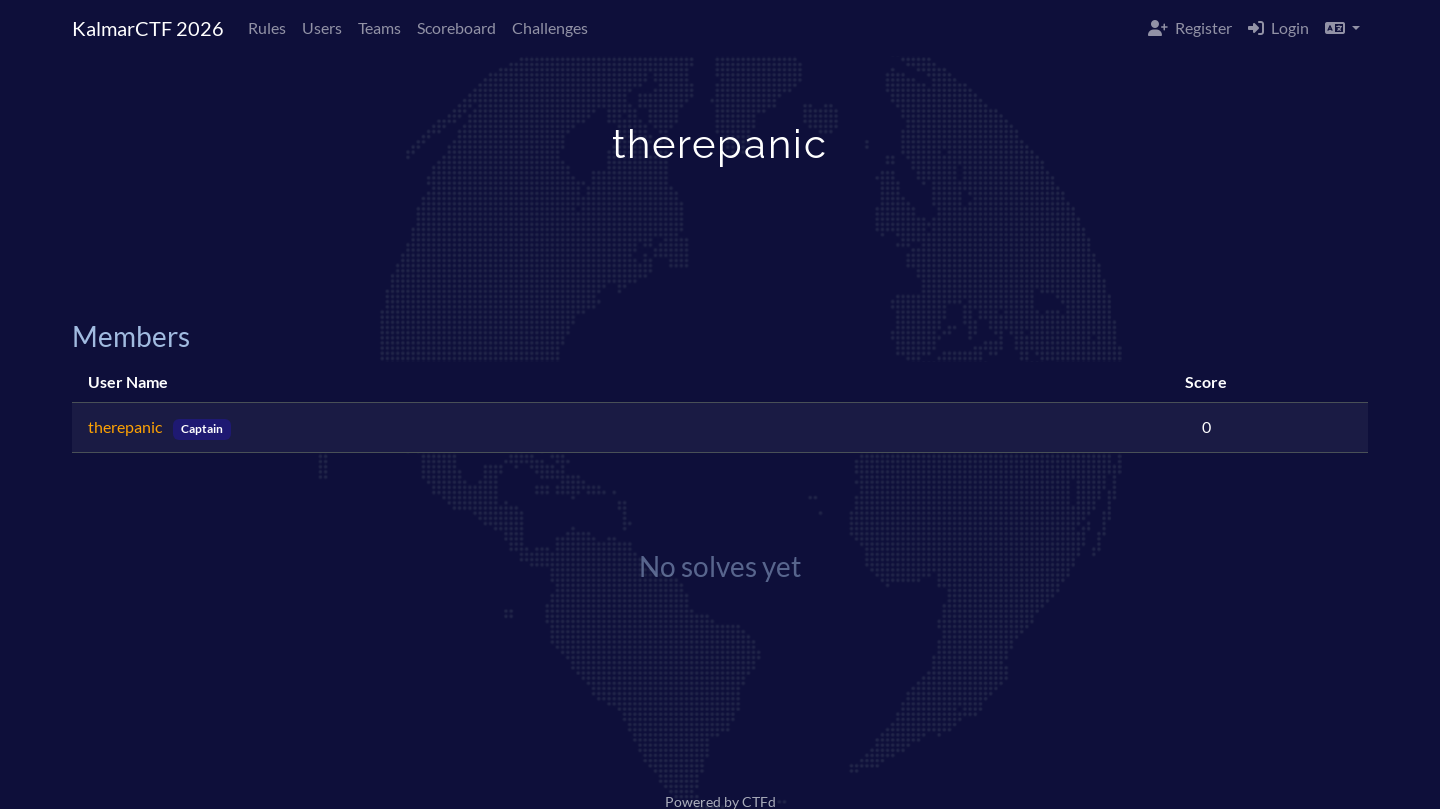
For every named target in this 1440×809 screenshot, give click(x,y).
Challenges (550, 27)
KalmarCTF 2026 (148, 28)
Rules (267, 27)
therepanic (126, 426)
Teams (379, 27)
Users (322, 27)
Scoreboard (456, 27)
